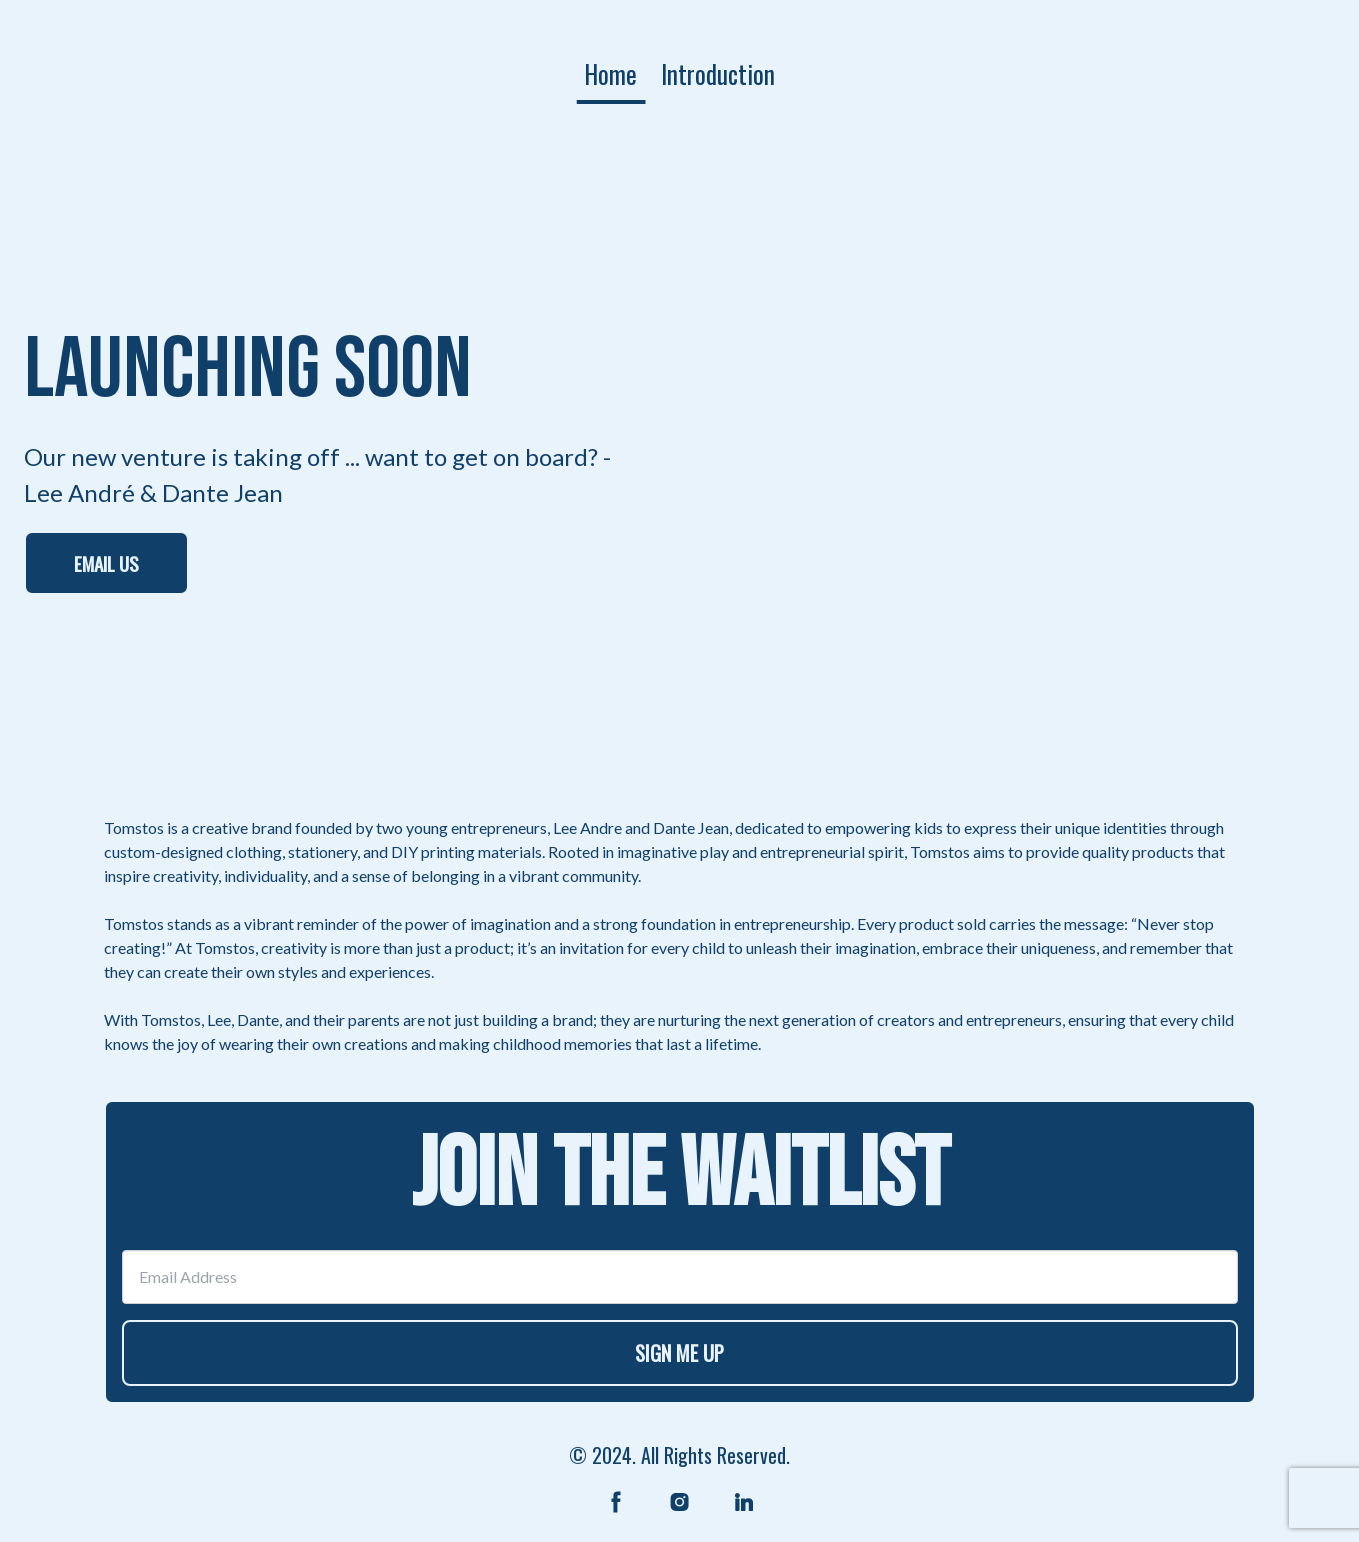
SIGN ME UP (679, 1353)
